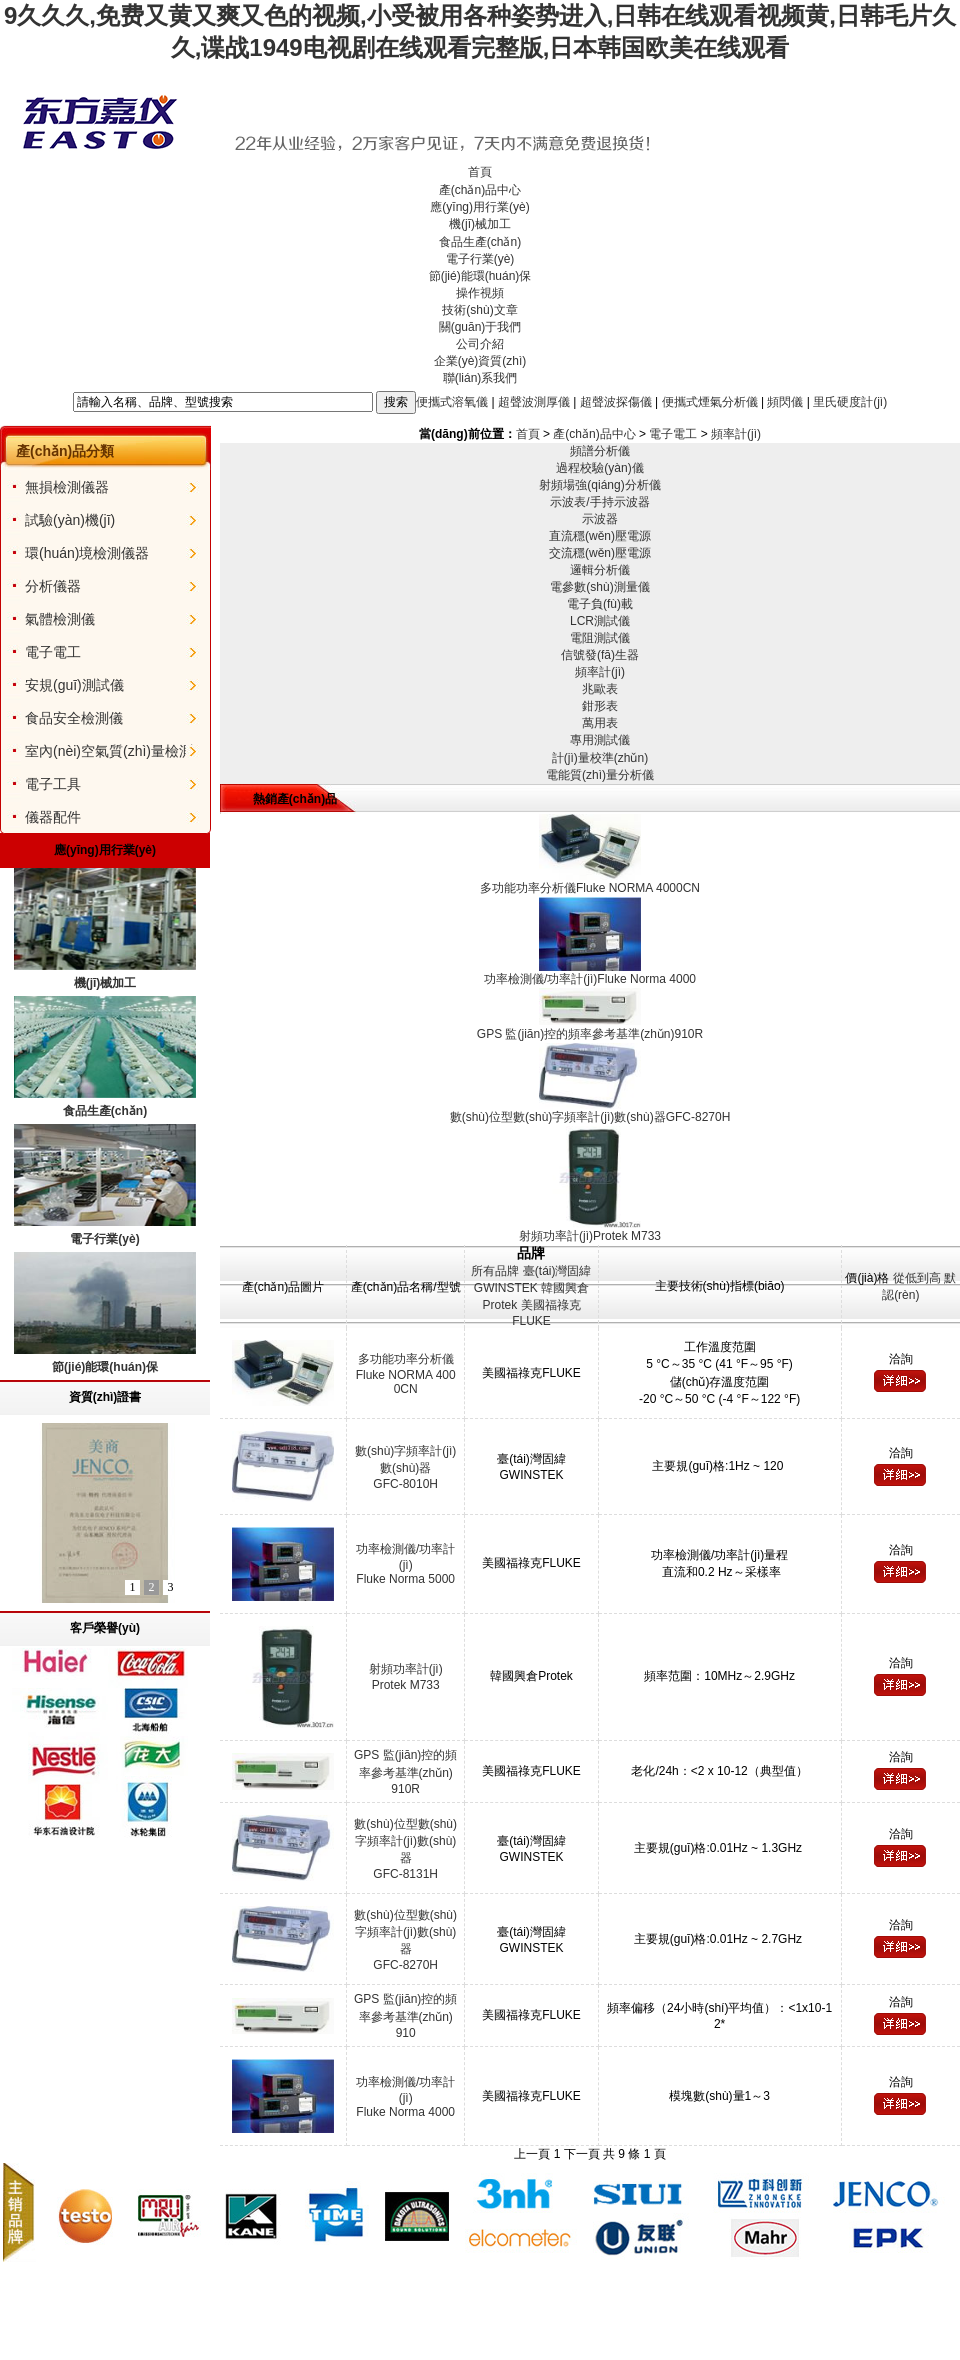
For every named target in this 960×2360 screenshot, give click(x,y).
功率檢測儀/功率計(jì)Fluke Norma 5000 (405, 1564)
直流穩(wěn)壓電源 (600, 536)
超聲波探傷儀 (616, 401)
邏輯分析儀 (600, 570)
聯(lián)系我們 (480, 378)
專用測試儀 (600, 740)
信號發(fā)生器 (600, 655)
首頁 (480, 172)
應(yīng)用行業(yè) (479, 207)
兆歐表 (600, 689)
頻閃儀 (785, 401)
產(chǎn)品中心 (480, 190)
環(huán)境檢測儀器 (87, 553)
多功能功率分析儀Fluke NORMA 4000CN (406, 1374)
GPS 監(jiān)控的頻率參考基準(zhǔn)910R (405, 1772)
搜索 (396, 402)
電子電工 (53, 652)
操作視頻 (480, 293)
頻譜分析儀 (600, 451)
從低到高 (917, 1278)
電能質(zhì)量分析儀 (600, 775)
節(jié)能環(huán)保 (480, 276)
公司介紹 (480, 344)
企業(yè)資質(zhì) (480, 361)
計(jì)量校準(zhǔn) (600, 758)
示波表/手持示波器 (599, 502)
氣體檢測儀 (60, 619)
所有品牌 (495, 1271)
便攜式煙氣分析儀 (710, 401)
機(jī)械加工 (480, 224)
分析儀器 (53, 586)
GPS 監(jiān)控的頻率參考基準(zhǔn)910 (405, 2016)
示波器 (600, 519)
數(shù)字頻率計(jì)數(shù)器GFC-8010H (405, 1467)
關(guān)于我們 (480, 327)
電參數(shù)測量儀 (599, 587)
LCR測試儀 (600, 621)
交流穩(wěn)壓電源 (600, 553)
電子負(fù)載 (600, 604)
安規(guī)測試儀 (74, 685)
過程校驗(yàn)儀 (599, 468)
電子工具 (53, 784)
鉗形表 (600, 706)
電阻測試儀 (600, 638)
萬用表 (600, 723)
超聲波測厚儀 (534, 401)
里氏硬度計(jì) (850, 401)
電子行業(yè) (480, 259)
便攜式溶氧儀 (452, 401)
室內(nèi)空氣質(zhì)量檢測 (109, 751)
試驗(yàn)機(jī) (70, 520)
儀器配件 (53, 817)
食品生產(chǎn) (480, 242)
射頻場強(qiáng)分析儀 (599, 485)
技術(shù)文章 (479, 310)
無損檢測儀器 (67, 487)
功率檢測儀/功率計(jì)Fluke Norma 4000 (405, 2097)
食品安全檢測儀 (74, 718)
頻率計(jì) (736, 434)
